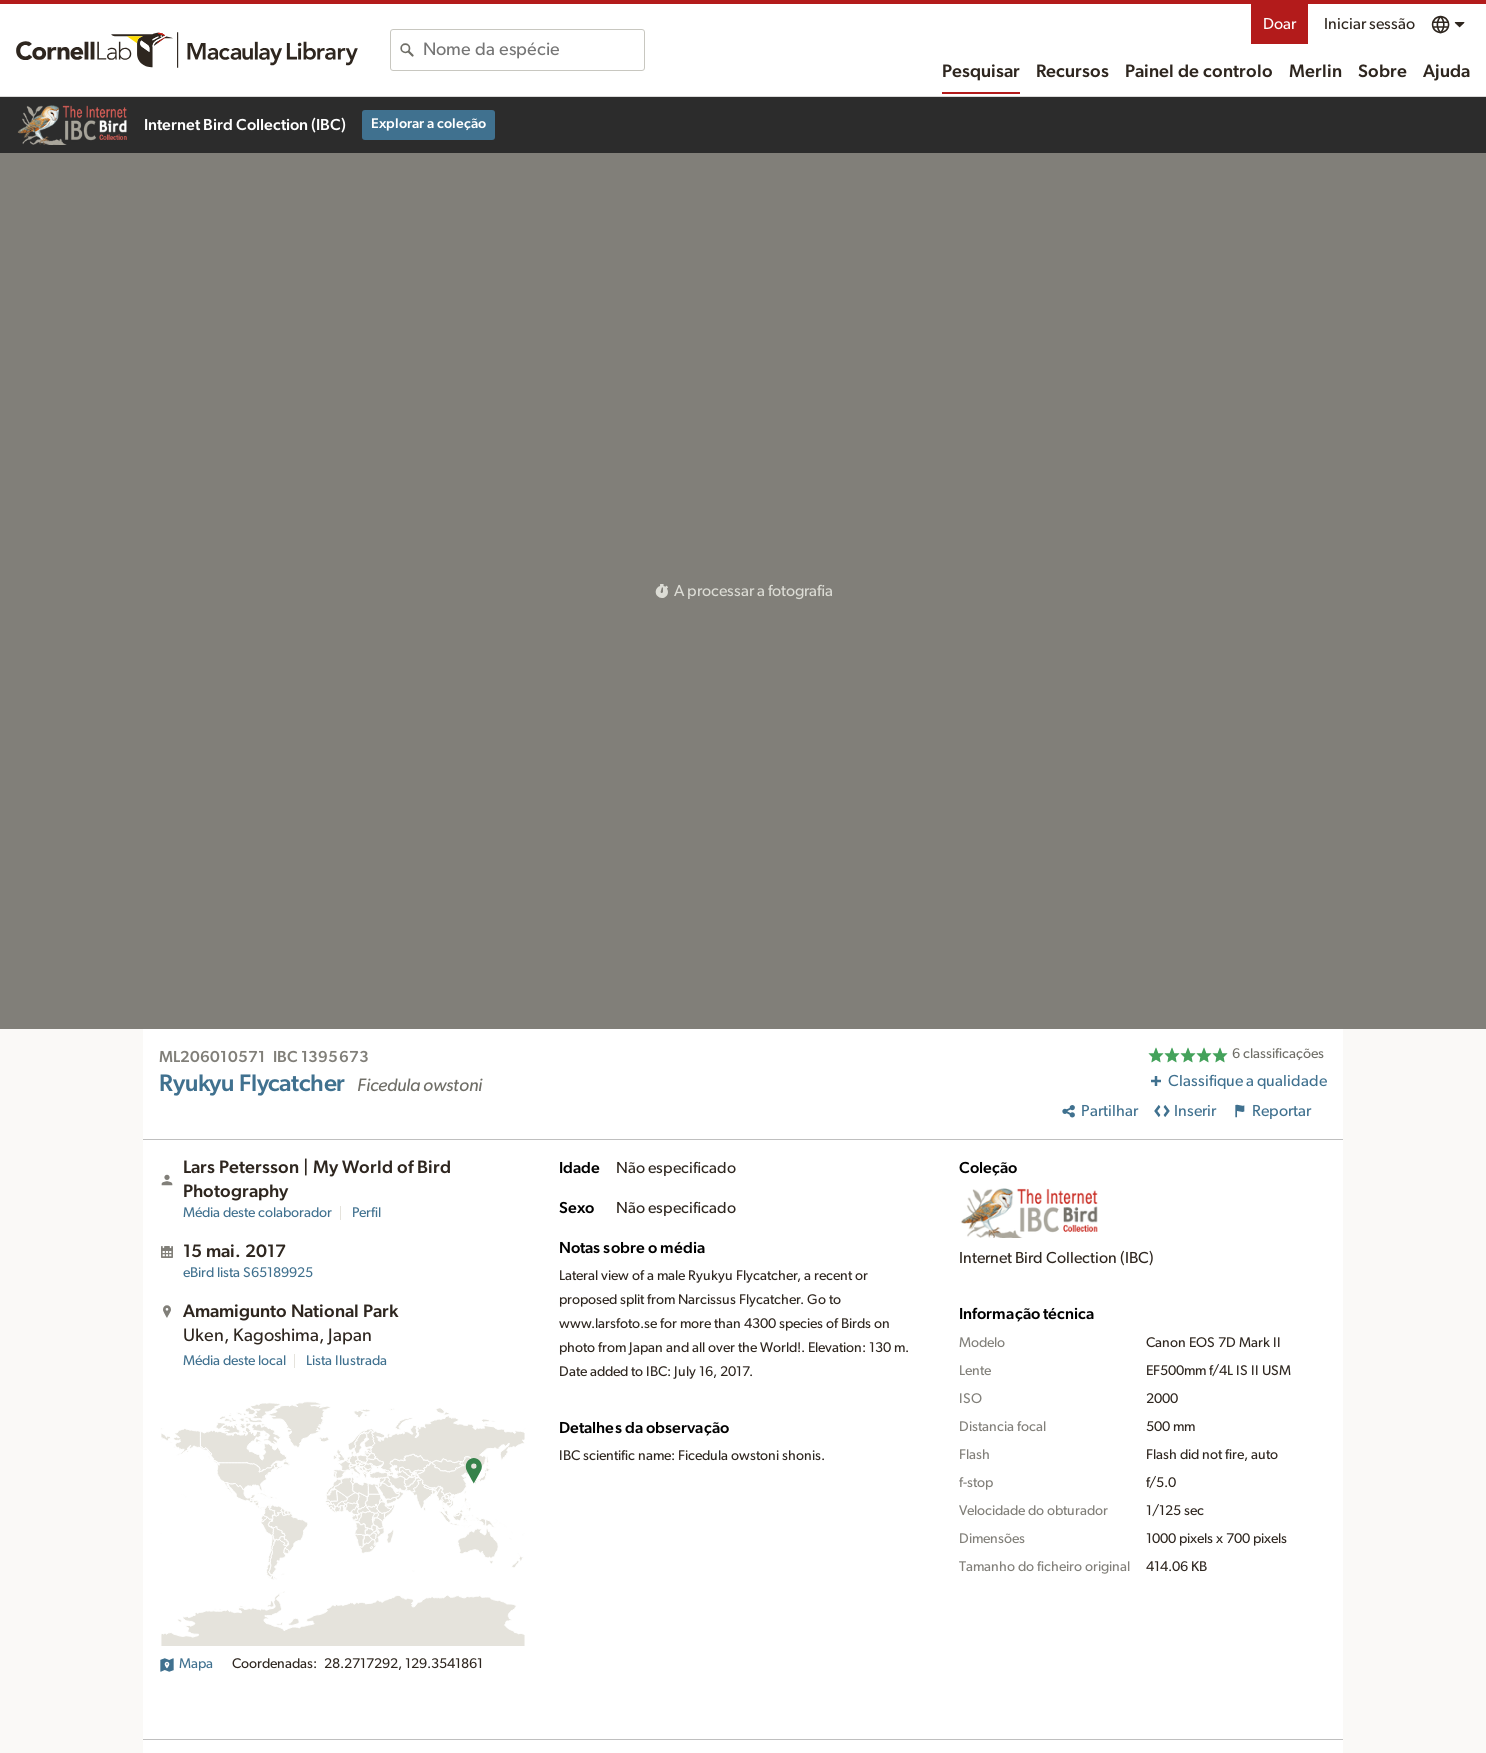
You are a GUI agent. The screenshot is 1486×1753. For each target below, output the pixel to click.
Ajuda (1446, 72)
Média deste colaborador (257, 1213)
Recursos (1072, 72)
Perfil (366, 1213)
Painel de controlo (1199, 72)
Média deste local (234, 1361)
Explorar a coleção (428, 124)
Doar (1279, 24)
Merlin (1315, 72)
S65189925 (248, 1273)
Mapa (186, 1664)
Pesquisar (981, 72)
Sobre (1382, 72)
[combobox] (533, 50)
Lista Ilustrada (346, 1361)
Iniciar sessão (1369, 24)
